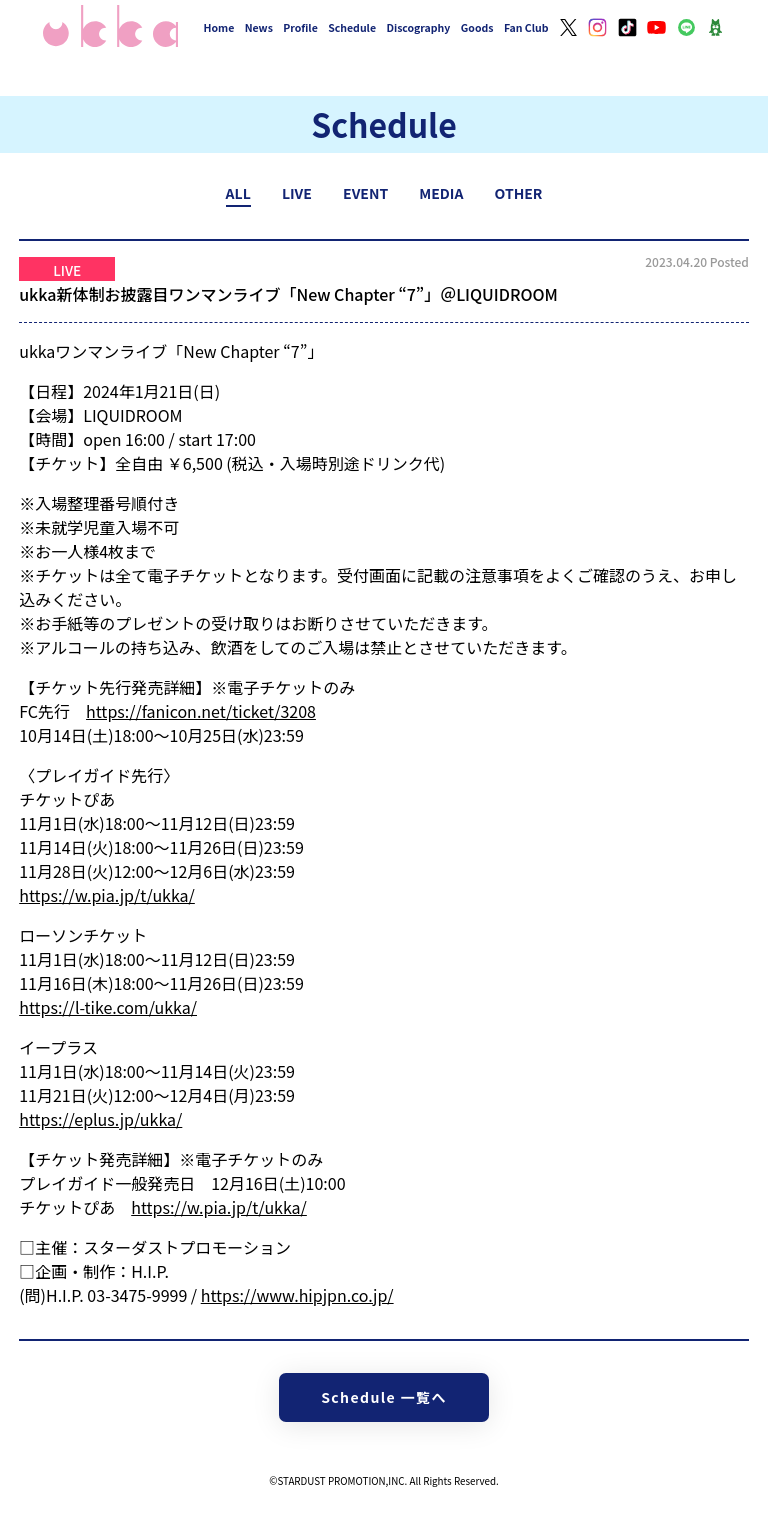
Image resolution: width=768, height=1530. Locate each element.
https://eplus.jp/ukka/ (100, 1119)
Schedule (352, 27)
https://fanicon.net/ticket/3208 (201, 711)
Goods (477, 27)
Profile (300, 27)
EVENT (365, 193)
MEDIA (441, 193)
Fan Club (526, 27)
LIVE (297, 193)
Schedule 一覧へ (384, 1397)
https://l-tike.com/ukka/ (108, 1007)
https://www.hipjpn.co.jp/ (297, 1295)
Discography (418, 27)
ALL (238, 193)
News (259, 27)
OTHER (519, 193)
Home (219, 27)
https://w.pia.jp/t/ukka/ (107, 895)
